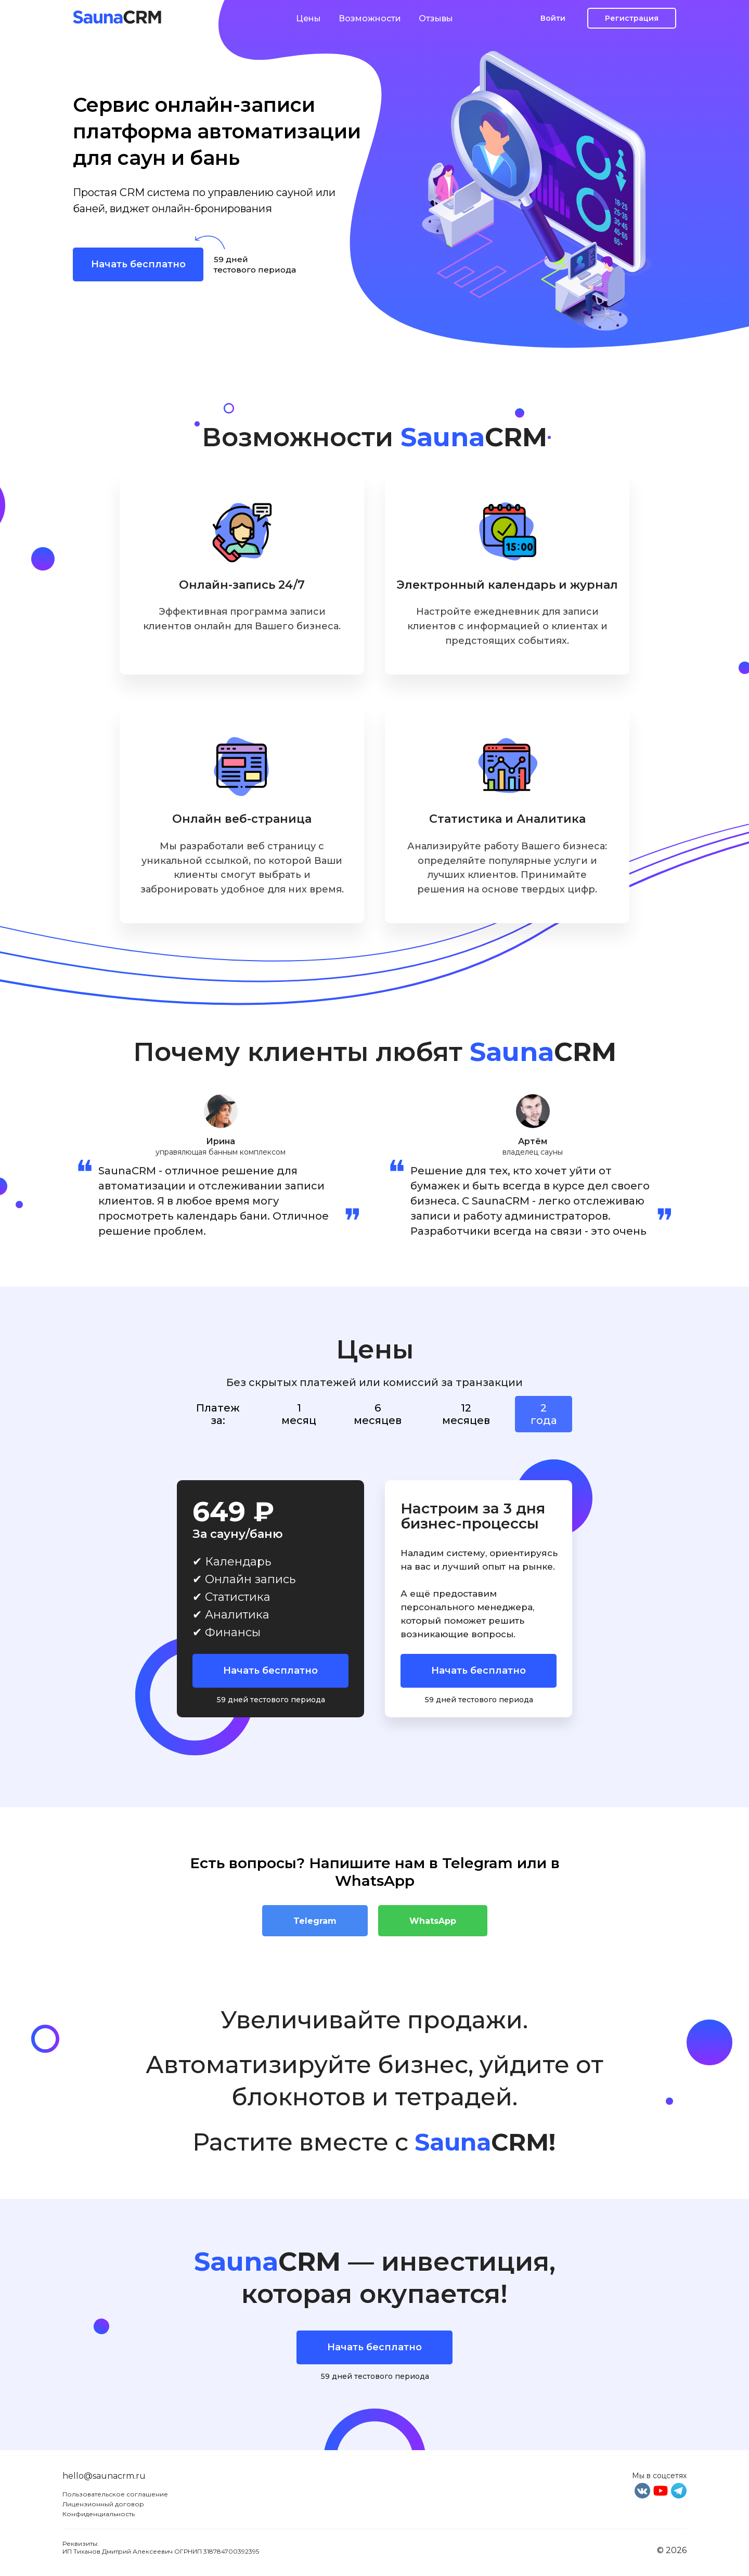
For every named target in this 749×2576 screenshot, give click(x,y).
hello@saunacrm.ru (104, 2476)
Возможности (370, 18)
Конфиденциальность (98, 2514)
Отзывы (436, 18)
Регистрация (631, 18)
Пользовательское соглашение (115, 2494)
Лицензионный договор (103, 2504)
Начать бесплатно (138, 264)
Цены (308, 18)
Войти (552, 18)
